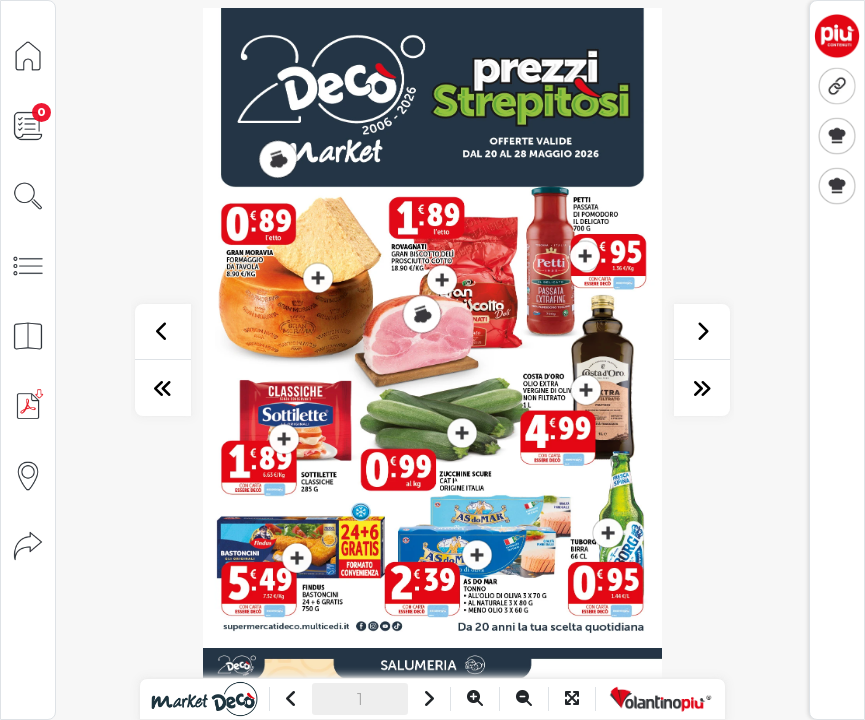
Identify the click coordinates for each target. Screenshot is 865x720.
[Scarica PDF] (28, 404)
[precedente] (163, 332)
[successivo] (702, 332)
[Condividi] (28, 544)
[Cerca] (28, 194)
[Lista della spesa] (28, 124)
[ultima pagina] (702, 388)
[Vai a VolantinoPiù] (660, 699)
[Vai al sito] (204, 699)
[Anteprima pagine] (28, 334)
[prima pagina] (163, 388)
